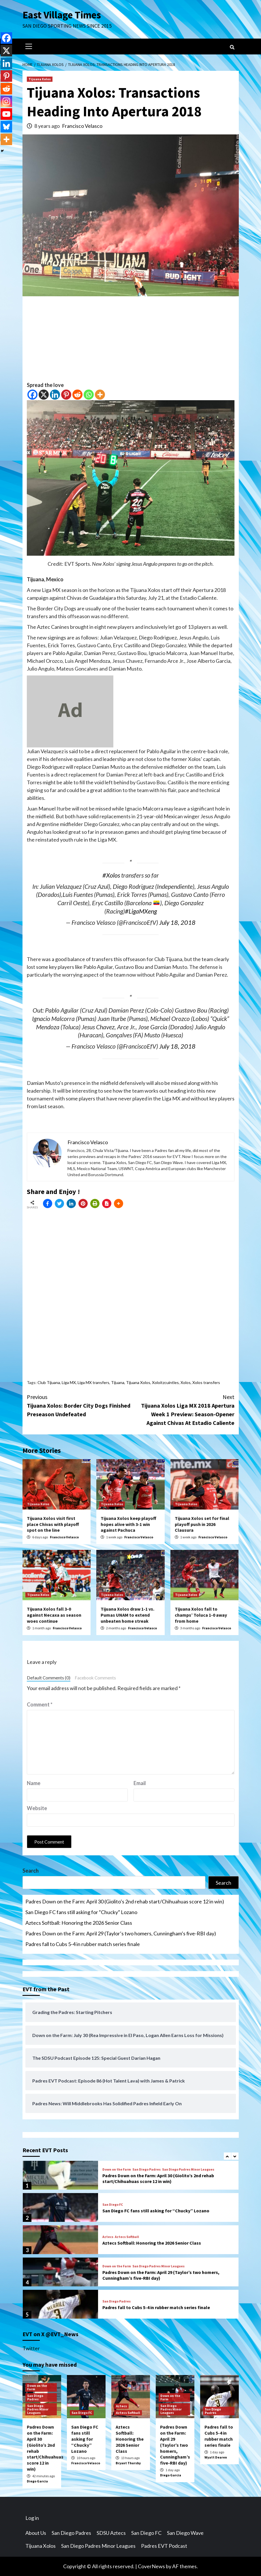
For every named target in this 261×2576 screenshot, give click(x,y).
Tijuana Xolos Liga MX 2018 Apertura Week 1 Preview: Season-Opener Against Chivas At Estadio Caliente (182, 1409)
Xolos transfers (206, 1382)
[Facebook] (32, 395)
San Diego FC (112, 2204)
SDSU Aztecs (111, 2533)
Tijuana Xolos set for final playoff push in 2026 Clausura (202, 1524)
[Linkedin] (55, 395)
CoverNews (151, 2566)
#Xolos (111, 875)
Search (30, 1870)
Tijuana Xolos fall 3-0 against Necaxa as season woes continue (54, 1615)
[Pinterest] (66, 395)
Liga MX (69, 1382)
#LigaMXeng (141, 911)
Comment (39, 1704)
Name (33, 1783)
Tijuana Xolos (40, 79)
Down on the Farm (116, 2169)
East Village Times (61, 15)
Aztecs (107, 2237)
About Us (35, 2533)
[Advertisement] (130, 341)
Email (140, 1783)
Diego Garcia (37, 2481)
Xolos (186, 1382)
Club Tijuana (48, 1382)
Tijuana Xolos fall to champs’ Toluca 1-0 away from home (201, 1615)
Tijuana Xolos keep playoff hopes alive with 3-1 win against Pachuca (128, 1524)
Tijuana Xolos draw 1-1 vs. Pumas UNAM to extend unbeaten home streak (127, 1615)
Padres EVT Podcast (164, 2546)
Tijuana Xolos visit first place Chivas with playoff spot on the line (53, 1524)
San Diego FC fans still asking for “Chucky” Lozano (81, 1912)
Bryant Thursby (128, 2463)
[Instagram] (6, 101)
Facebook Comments (95, 1677)
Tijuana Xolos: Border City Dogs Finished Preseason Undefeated (79, 1405)
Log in (32, 2518)
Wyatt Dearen (215, 2457)
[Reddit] (77, 395)
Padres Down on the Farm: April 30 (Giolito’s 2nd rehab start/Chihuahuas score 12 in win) (124, 1901)
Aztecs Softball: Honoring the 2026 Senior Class (78, 1923)
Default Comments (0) (48, 1677)
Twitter (31, 2348)
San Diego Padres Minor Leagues (188, 2169)
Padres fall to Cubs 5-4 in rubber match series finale (82, 1944)
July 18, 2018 (177, 922)
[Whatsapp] (89, 395)
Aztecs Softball (127, 2237)
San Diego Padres (146, 2169)
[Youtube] (6, 114)
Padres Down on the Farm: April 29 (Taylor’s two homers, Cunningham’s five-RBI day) (120, 1933)
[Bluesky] (6, 126)
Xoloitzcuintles (165, 1382)
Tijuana (117, 1382)
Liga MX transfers (93, 1382)
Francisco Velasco (82, 126)
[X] (44, 395)
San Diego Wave (185, 2533)
